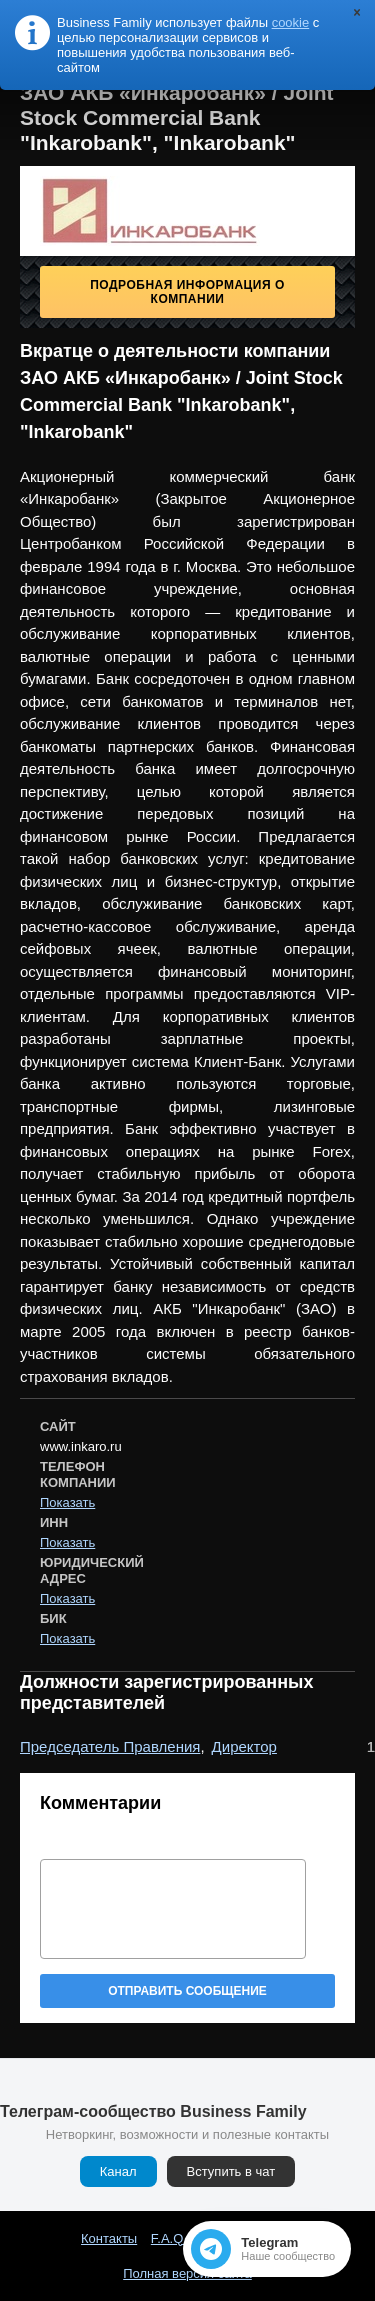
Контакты (109, 2238)
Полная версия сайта (187, 2273)
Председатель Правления (110, 1746)
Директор (244, 1746)
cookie (291, 22)
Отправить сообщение (187, 1991)
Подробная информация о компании (187, 292)
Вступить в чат (231, 2171)
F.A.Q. (169, 2238)
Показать (67, 1502)
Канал (118, 2171)
